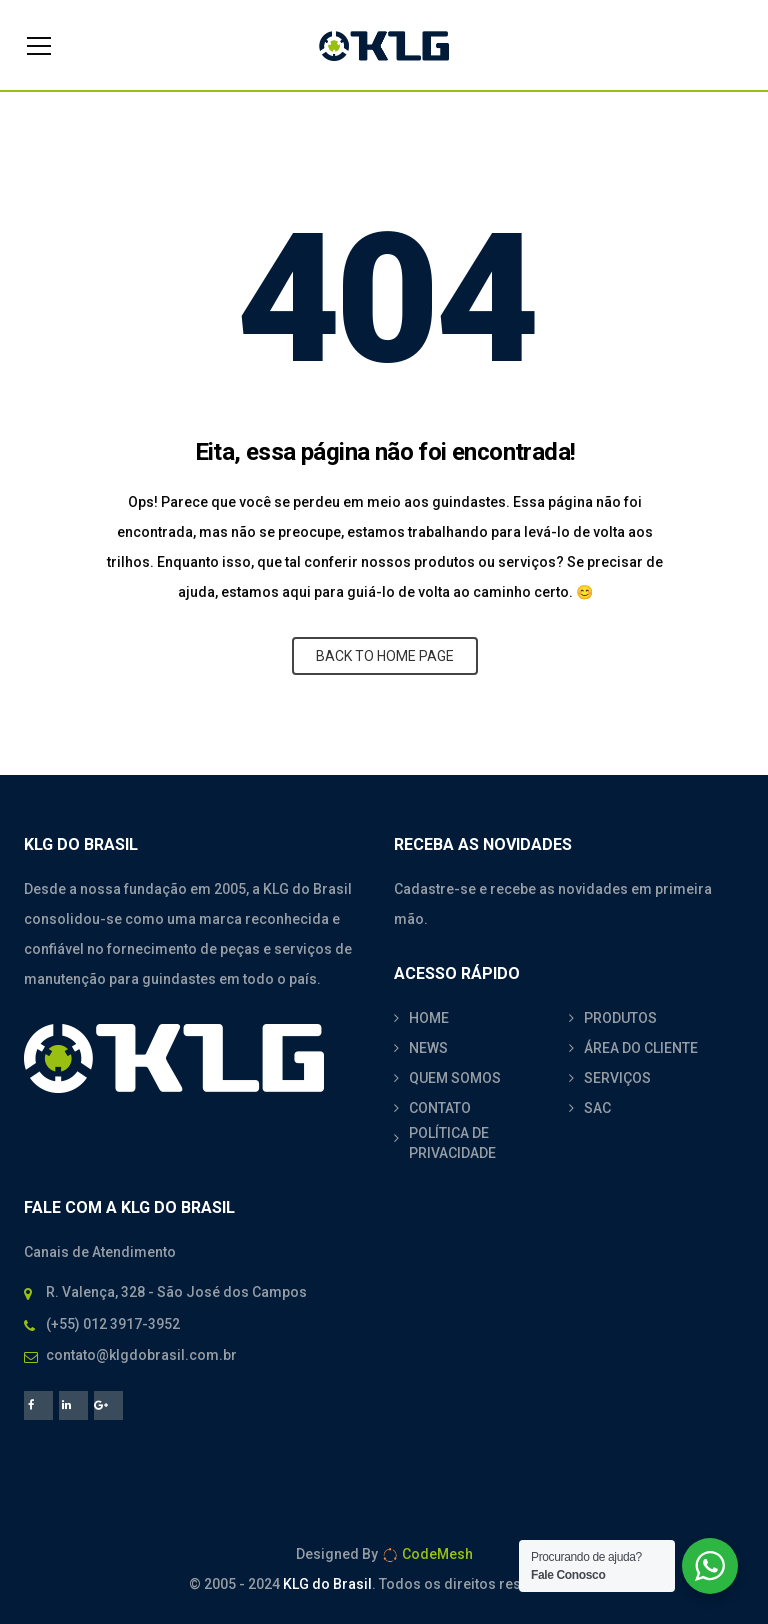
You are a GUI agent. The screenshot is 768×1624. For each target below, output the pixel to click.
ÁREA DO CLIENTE (641, 1048)
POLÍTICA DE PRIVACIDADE (452, 1143)
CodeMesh (427, 1554)
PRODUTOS (620, 1018)
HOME (429, 1018)
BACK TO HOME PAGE (385, 656)
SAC (597, 1108)
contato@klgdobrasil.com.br (141, 1355)
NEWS (428, 1048)
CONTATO (440, 1108)
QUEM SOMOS (455, 1078)
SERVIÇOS (617, 1078)
